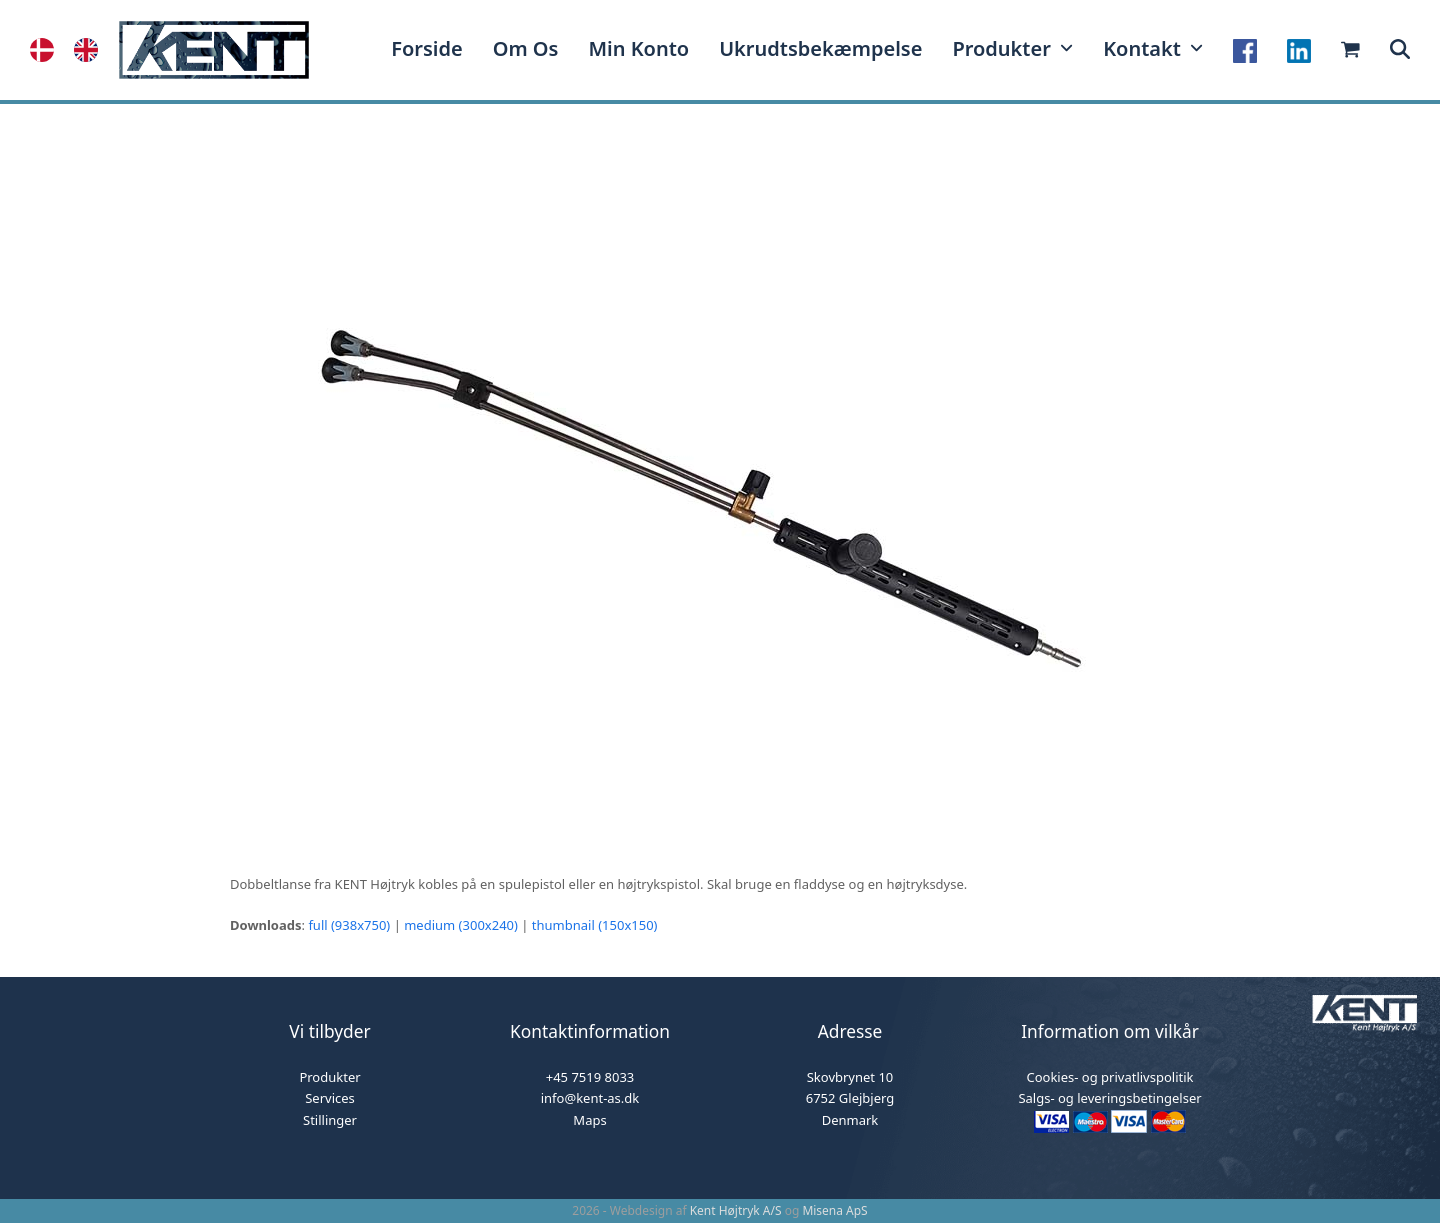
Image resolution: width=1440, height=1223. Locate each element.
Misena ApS (834, 1210)
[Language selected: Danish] (74, 50)
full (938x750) (349, 925)
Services (330, 1098)
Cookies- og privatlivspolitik (1109, 1077)
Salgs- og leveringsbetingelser (1109, 1098)
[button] (1400, 50)
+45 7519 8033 (590, 1077)
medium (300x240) (461, 925)
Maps (589, 1120)
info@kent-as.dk (590, 1098)
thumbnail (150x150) (595, 925)
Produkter (329, 1077)
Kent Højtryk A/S (736, 1210)
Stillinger (330, 1120)
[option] (91, 50)
